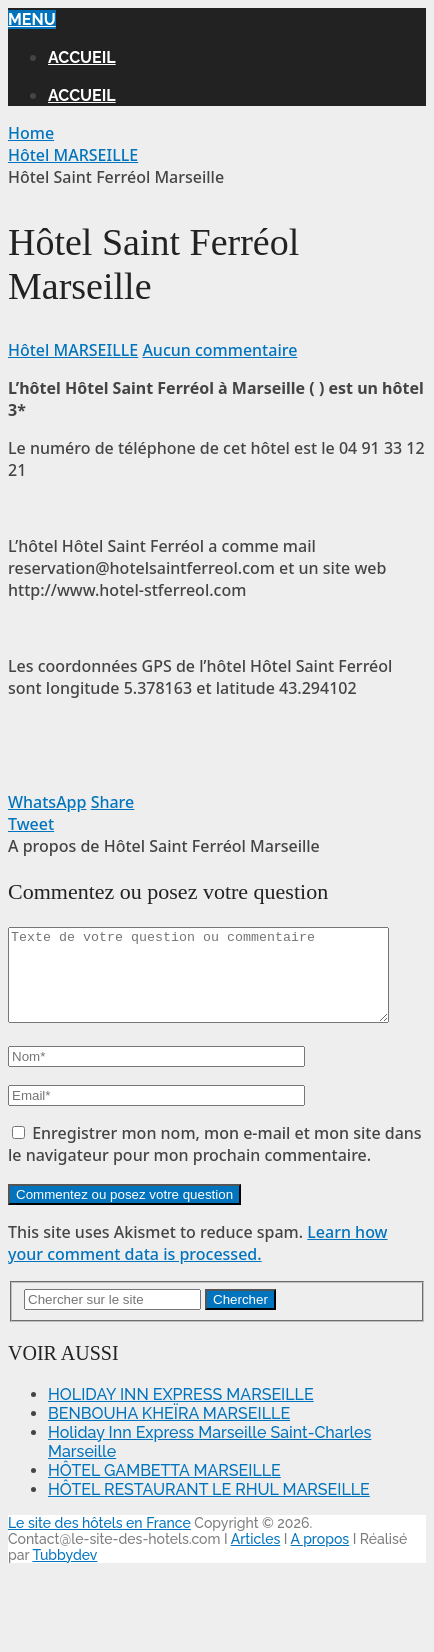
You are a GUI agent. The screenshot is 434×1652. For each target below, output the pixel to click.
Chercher (240, 1317)
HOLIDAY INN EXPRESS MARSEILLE (181, 1412)
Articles (256, 1557)
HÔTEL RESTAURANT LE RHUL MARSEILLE (209, 1507)
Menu (32, 19)
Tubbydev (64, 1573)
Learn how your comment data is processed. (198, 1261)
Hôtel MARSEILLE (73, 350)
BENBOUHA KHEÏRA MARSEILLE (169, 1431)
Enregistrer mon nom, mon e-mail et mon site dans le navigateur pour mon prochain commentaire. (215, 1162)
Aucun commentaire (219, 350)
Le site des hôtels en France (99, 1541)
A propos (320, 1557)
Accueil (82, 57)
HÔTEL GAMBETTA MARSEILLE (164, 1488)
